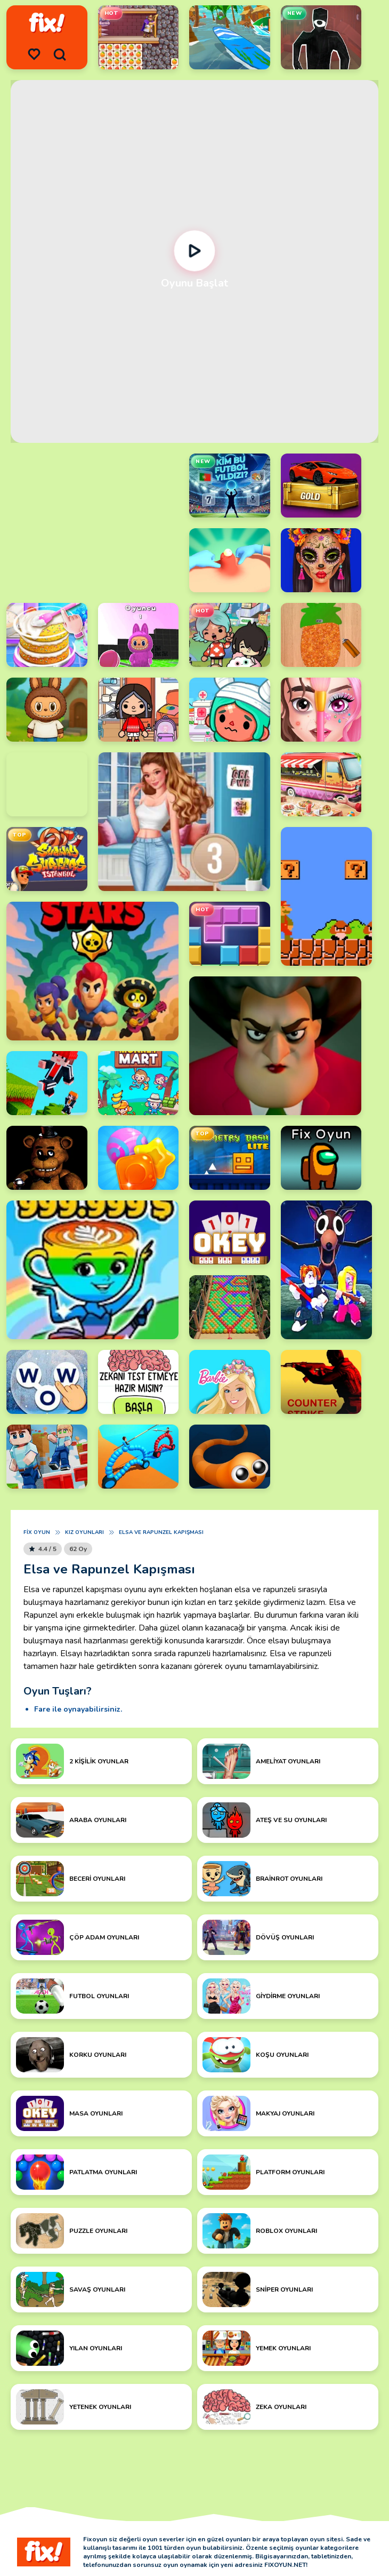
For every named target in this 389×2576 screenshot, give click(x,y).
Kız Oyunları (84, 1532)
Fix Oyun (36, 1532)
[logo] (47, 23)
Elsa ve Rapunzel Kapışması (161, 1532)
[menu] (34, 54)
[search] (59, 54)
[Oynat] (195, 251)
